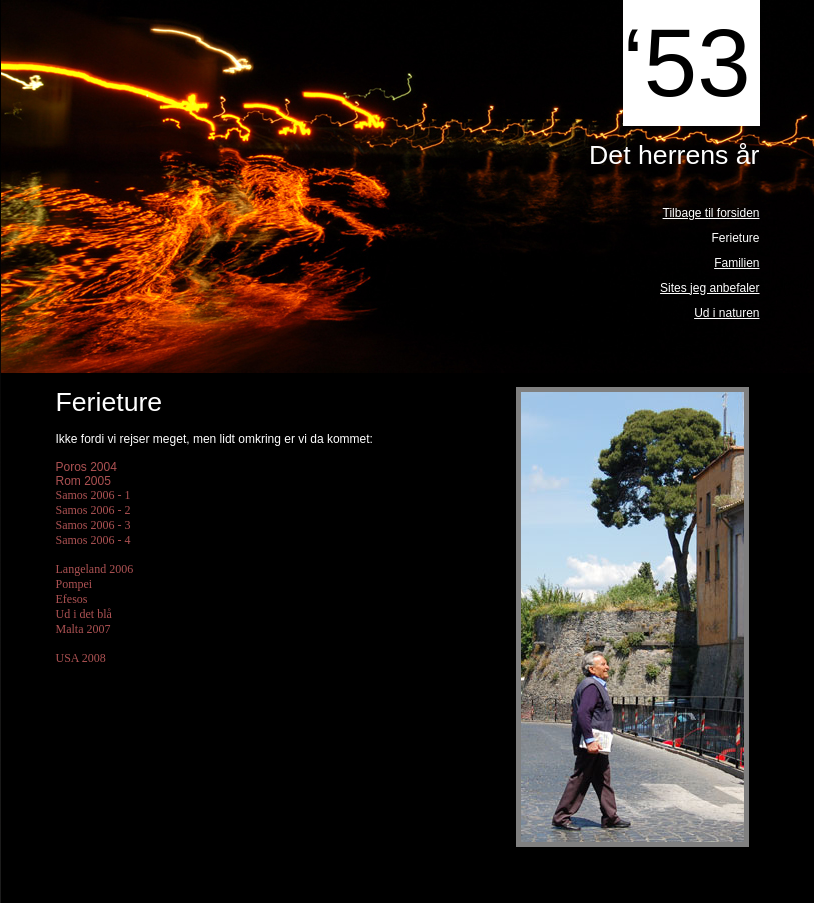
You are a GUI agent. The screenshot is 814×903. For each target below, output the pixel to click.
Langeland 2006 (95, 569)
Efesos (72, 599)
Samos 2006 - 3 (93, 525)
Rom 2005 (83, 481)
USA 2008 (81, 658)
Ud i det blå (84, 614)
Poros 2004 (86, 467)
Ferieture (735, 238)
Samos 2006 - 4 (93, 540)
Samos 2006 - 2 (93, 510)
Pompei (74, 584)
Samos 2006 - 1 (95, 495)
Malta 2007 (83, 629)
